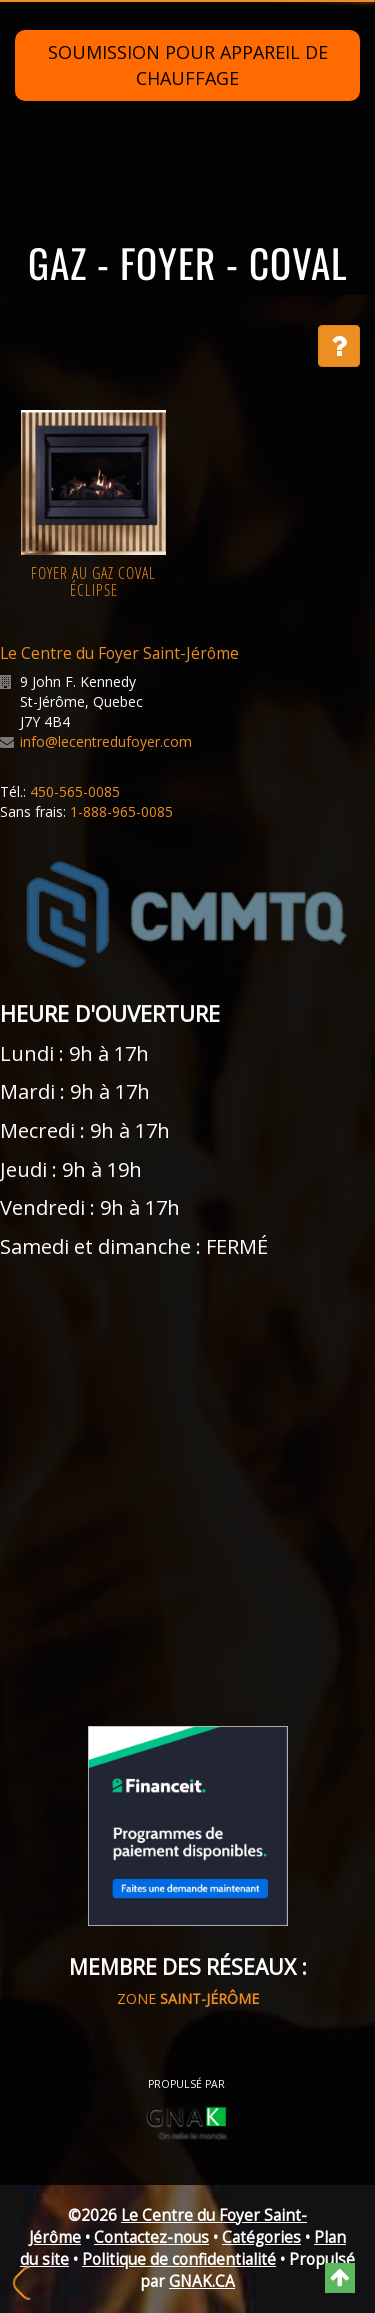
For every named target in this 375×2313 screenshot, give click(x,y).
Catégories (261, 2237)
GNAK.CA (202, 2281)
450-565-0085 (75, 791)
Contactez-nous (151, 2237)
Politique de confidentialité (179, 2259)
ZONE (188, 1998)
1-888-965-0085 (121, 811)
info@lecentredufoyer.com (106, 741)
